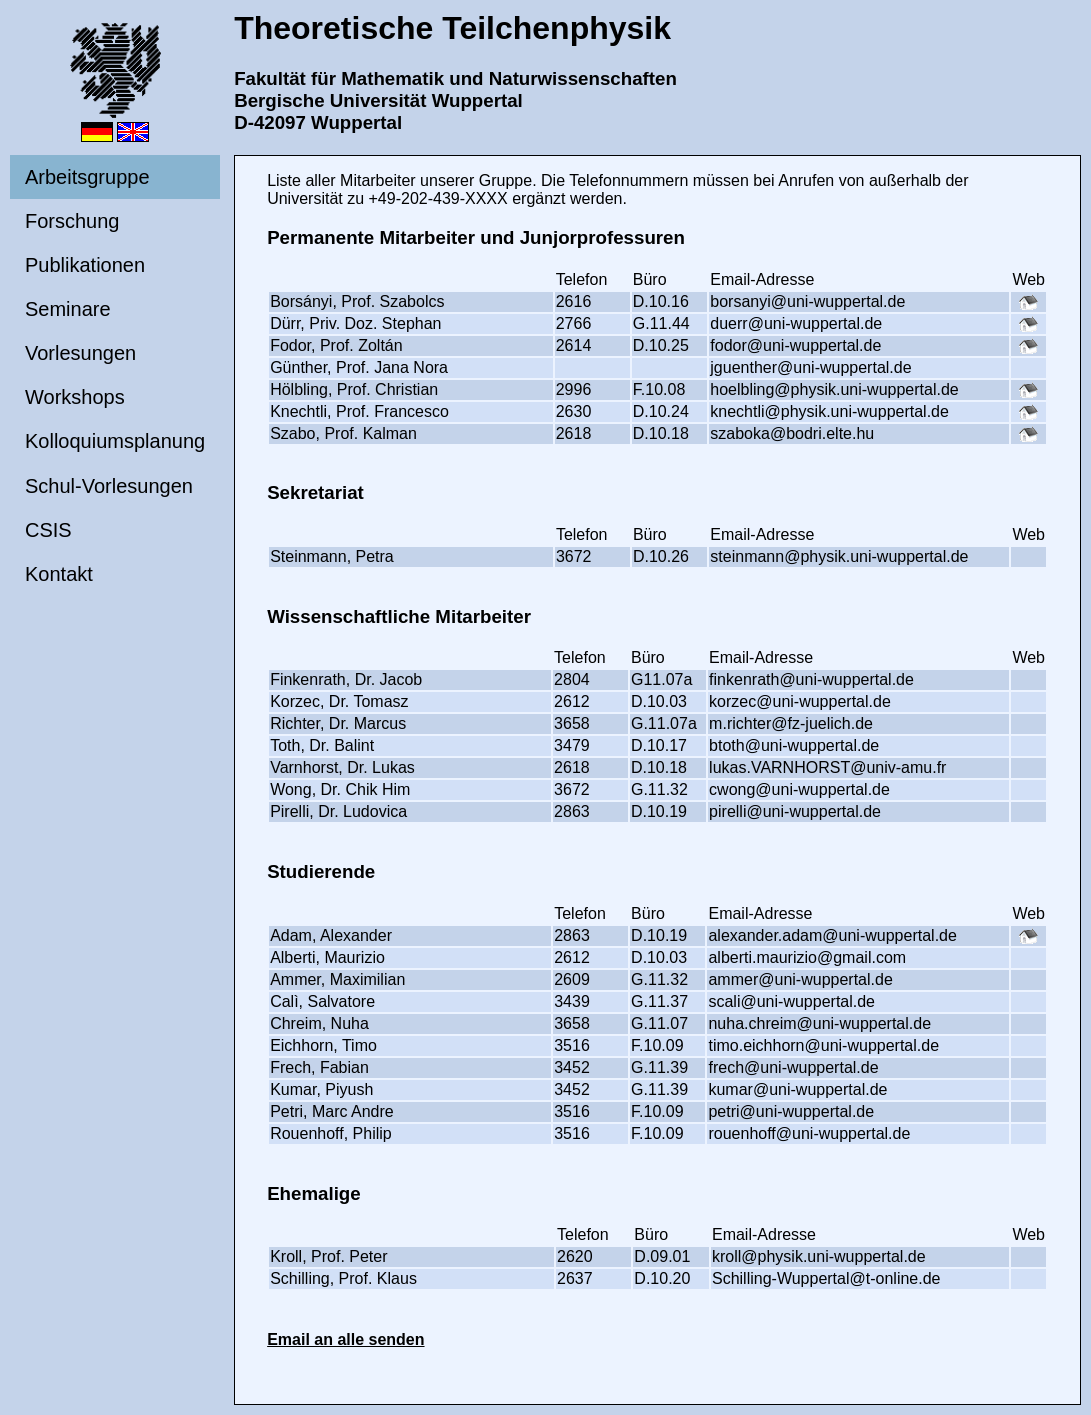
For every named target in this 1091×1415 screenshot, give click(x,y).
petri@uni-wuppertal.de (791, 1111)
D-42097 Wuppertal (318, 122)
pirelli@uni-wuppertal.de (795, 811)
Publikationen (85, 265)
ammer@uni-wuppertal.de (800, 979)
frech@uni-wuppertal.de (793, 1067)
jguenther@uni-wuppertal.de (810, 367)
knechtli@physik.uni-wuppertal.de (829, 411)
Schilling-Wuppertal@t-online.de (826, 1278)
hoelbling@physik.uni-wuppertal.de (834, 389)
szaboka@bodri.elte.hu (792, 433)
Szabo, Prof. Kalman (343, 433)
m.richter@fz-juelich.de (791, 723)
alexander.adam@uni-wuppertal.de (832, 935)
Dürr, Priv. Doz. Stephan (355, 323)
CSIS (48, 530)
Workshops (75, 397)
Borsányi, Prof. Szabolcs (357, 301)
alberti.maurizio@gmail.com (807, 957)
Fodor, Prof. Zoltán (336, 345)
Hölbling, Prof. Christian (354, 389)
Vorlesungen (80, 353)
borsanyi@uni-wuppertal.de (807, 301)
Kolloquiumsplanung (115, 441)
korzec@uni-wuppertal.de (800, 701)
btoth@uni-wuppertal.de (794, 745)
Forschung (72, 221)
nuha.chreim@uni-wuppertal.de (819, 1023)
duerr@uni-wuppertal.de (796, 323)
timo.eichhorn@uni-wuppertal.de (823, 1045)
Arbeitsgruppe (87, 177)
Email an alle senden (345, 1339)
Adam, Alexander (331, 935)
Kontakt (59, 574)
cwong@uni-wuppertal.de (799, 789)
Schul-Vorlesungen (109, 486)
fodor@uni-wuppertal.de (795, 345)
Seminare (68, 309)
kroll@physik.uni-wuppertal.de (819, 1256)
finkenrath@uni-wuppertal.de (811, 679)
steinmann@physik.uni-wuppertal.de (839, 556)
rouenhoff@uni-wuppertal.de (809, 1133)
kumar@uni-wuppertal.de (797, 1089)
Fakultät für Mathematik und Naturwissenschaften (455, 78)
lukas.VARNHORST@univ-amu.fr (827, 767)
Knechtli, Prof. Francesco (359, 411)
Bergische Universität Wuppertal (378, 100)
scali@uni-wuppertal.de (791, 1001)
